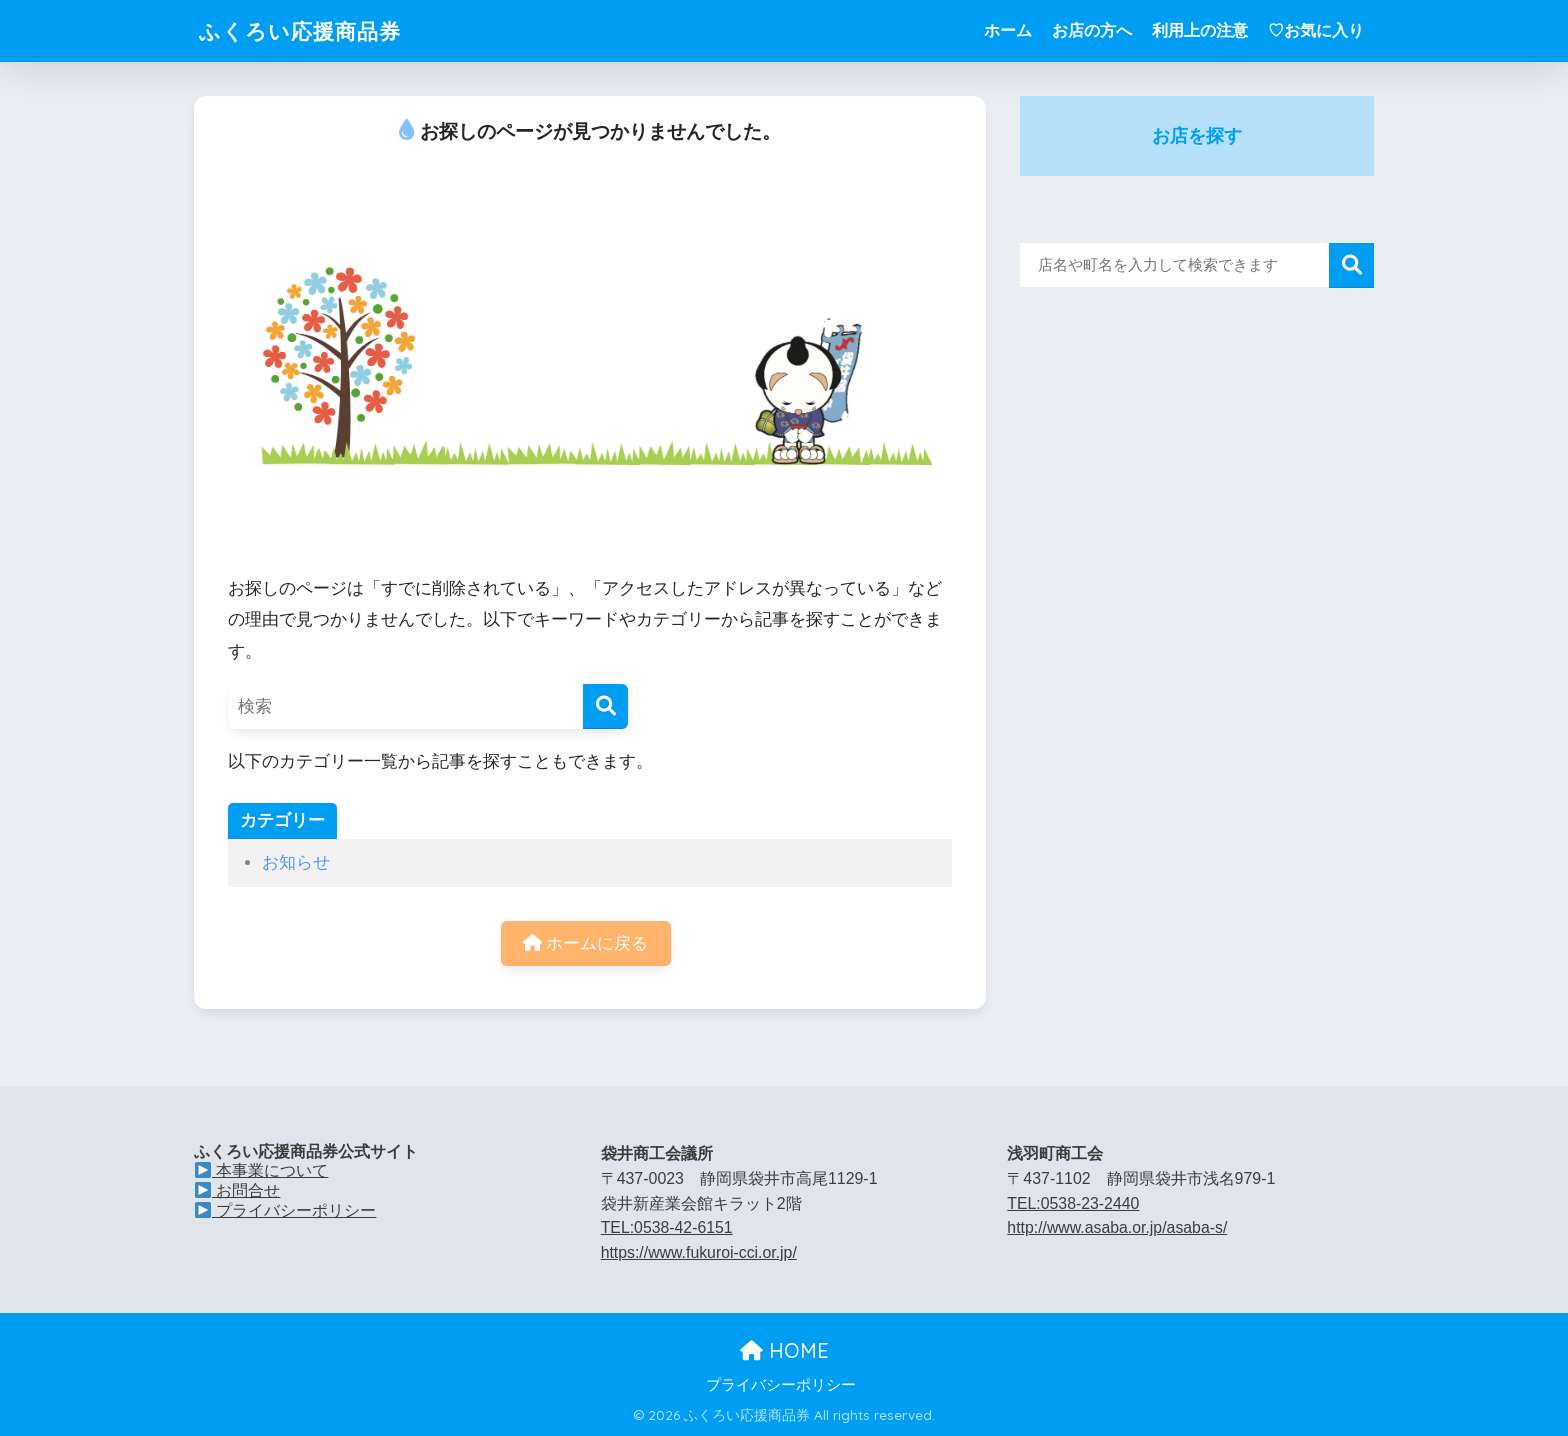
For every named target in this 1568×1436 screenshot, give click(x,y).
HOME (784, 1351)
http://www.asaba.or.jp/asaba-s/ (1117, 1228)
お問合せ (237, 1190)
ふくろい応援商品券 (309, 30)
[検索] (605, 706)
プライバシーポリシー (285, 1209)
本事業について (261, 1171)
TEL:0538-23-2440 (1073, 1203)
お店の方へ (1092, 30)
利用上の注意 (1200, 30)
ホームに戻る (586, 943)
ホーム (1008, 30)
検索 (1351, 265)
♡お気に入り (1316, 30)
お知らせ (296, 862)
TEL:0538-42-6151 (667, 1228)
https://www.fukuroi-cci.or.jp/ (699, 1252)
